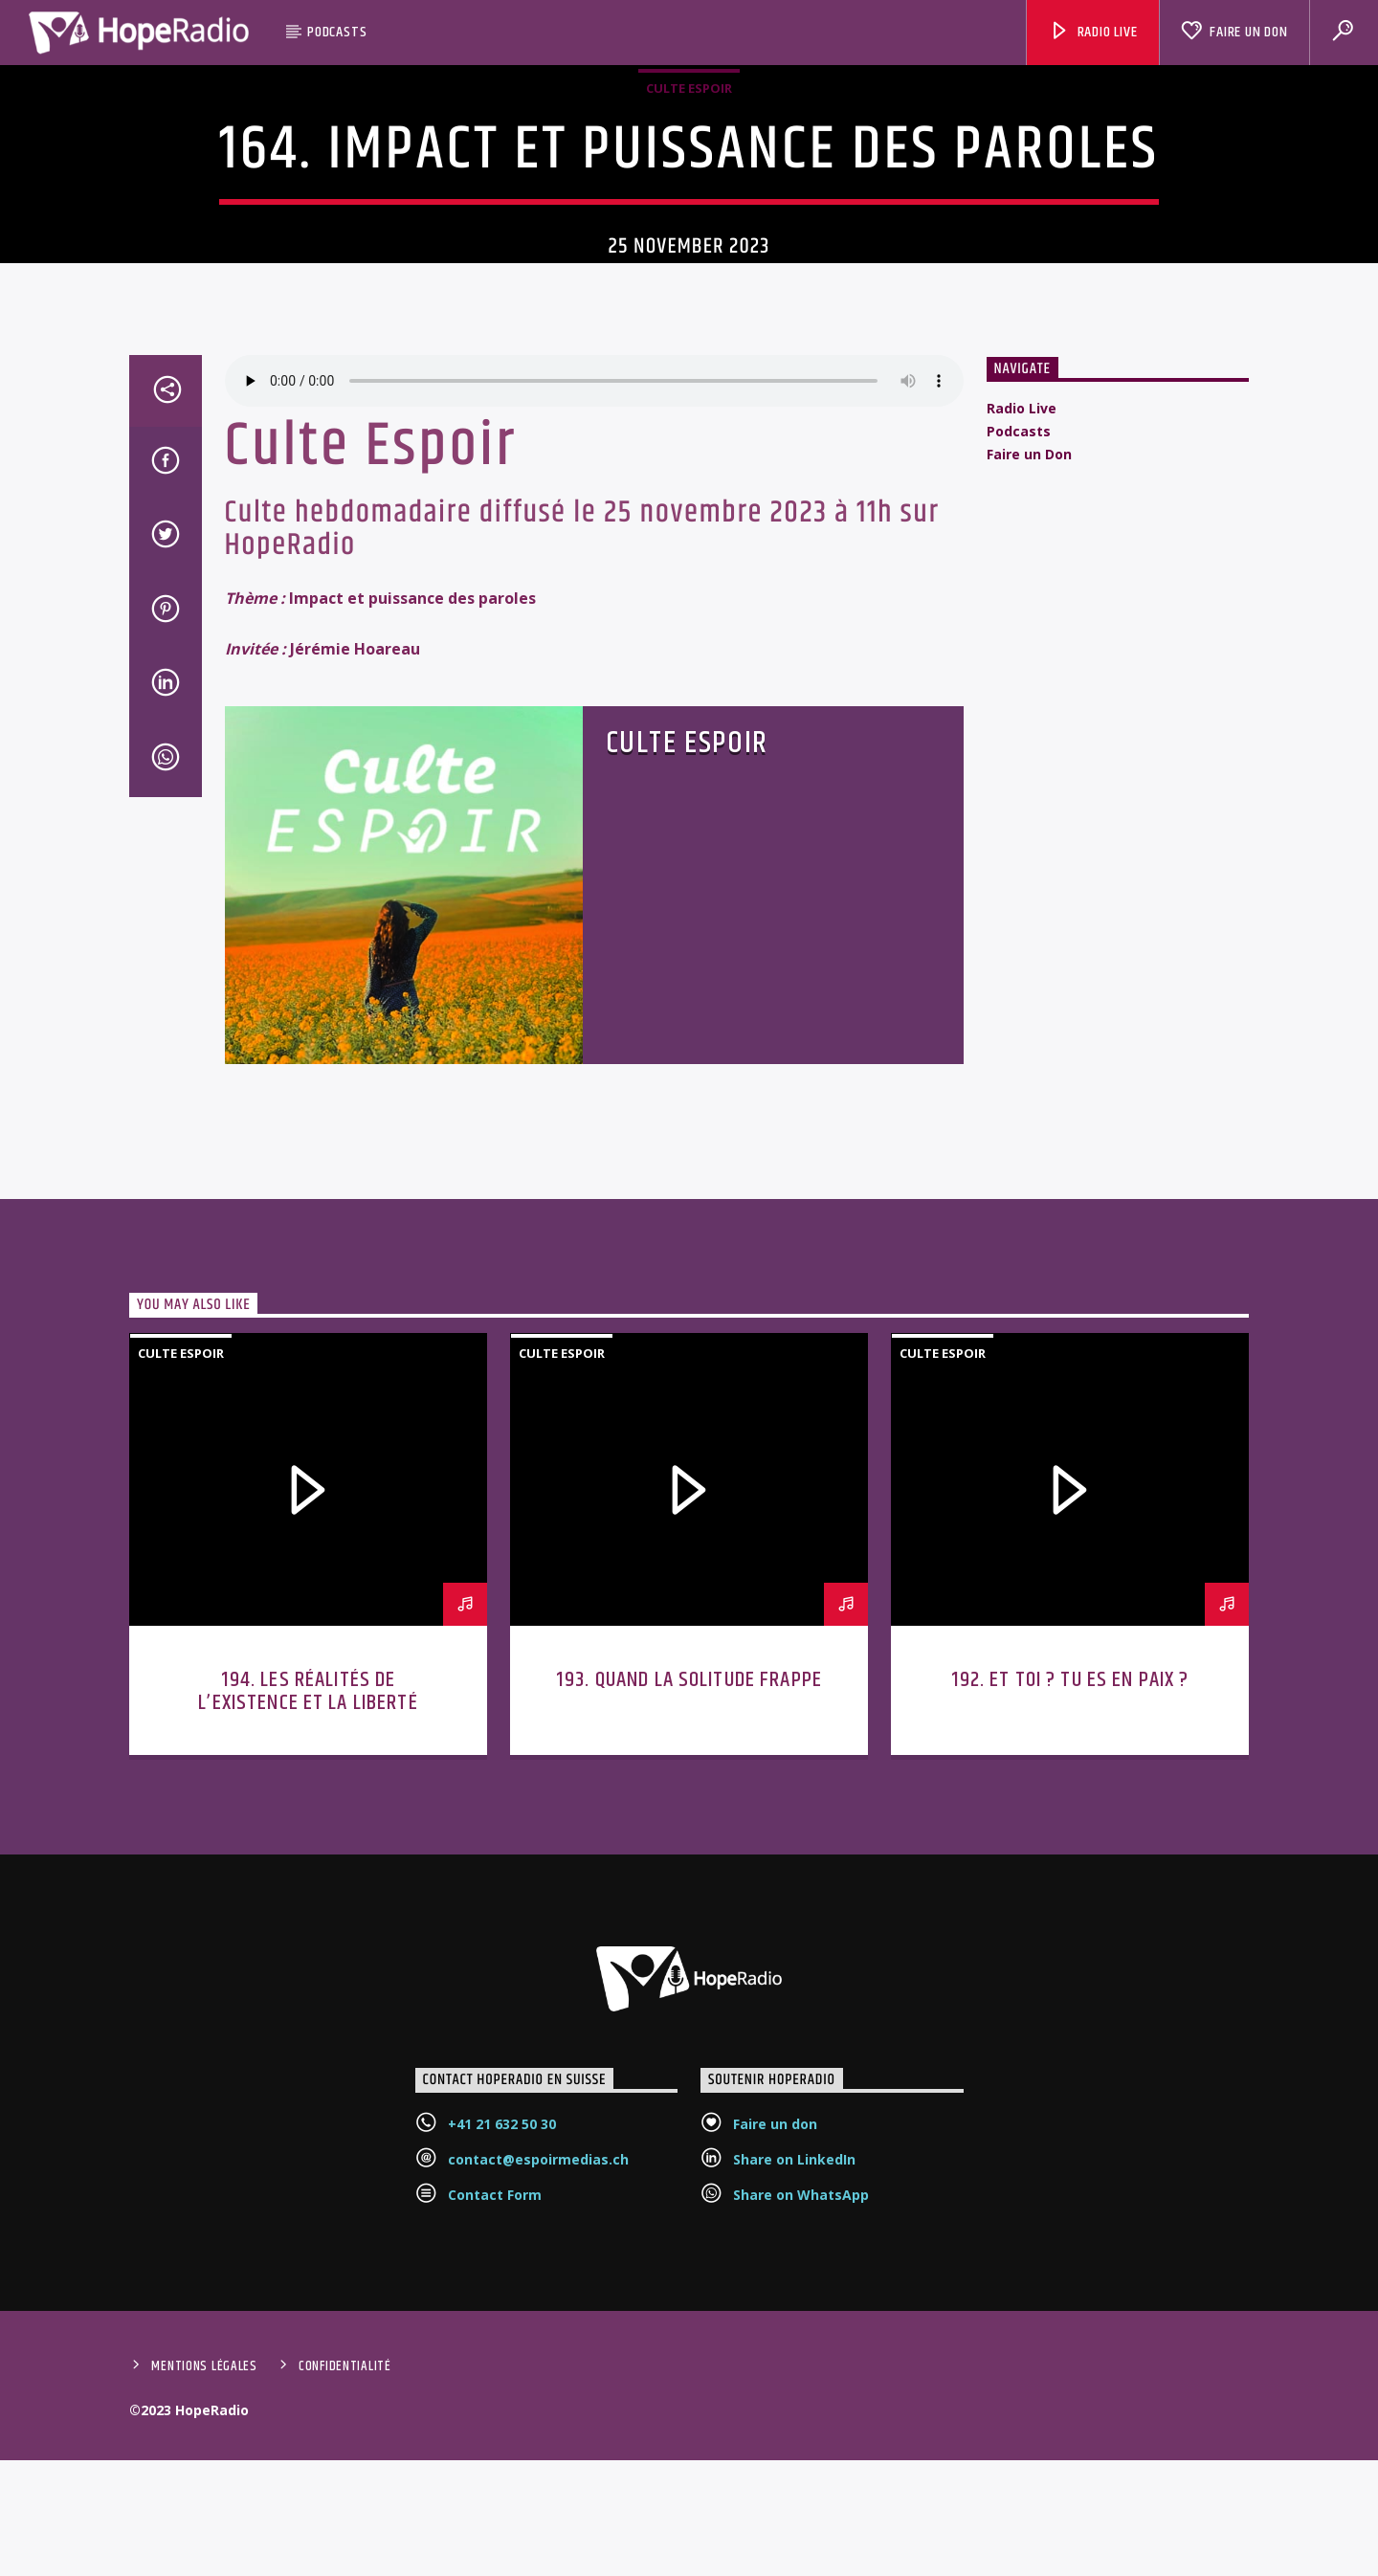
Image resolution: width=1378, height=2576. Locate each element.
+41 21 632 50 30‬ (502, 2354)
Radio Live (1093, 32)
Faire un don (775, 2354)
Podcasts (337, 32)
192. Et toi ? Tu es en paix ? (1070, 1910)
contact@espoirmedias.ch (538, 2390)
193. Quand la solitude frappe (689, 1910)
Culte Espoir (689, 190)
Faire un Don (1234, 32)
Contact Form (495, 2425)
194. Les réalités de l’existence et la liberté (307, 1922)
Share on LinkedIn (794, 2390)
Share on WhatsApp (801, 2425)
